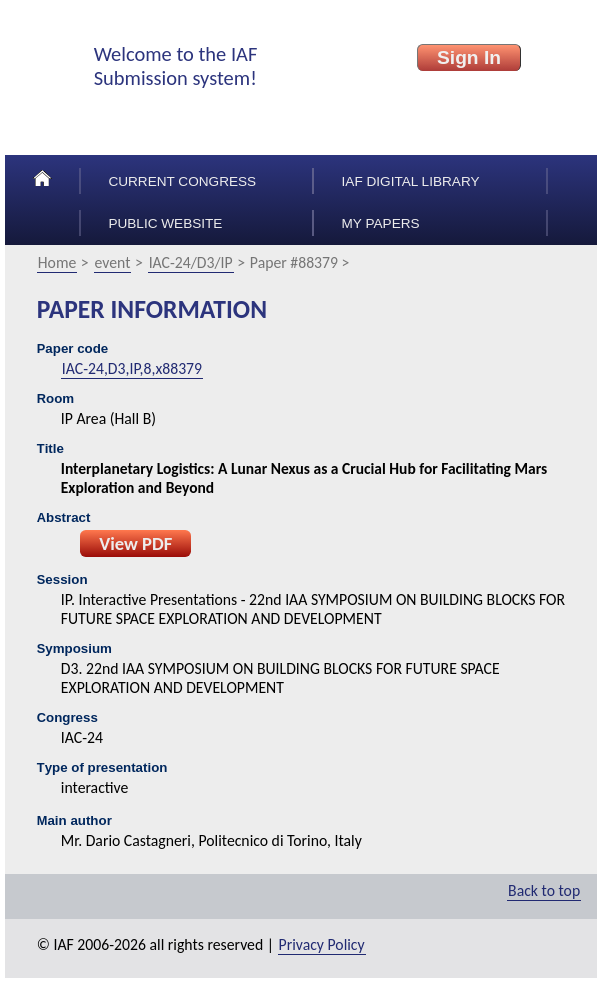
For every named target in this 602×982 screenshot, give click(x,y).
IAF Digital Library (411, 181)
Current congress (182, 181)
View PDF (135, 543)
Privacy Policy (322, 944)
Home (57, 262)
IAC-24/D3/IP (191, 262)
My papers (381, 223)
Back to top (544, 890)
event (113, 262)
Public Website (165, 223)
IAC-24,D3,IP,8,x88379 (132, 368)
